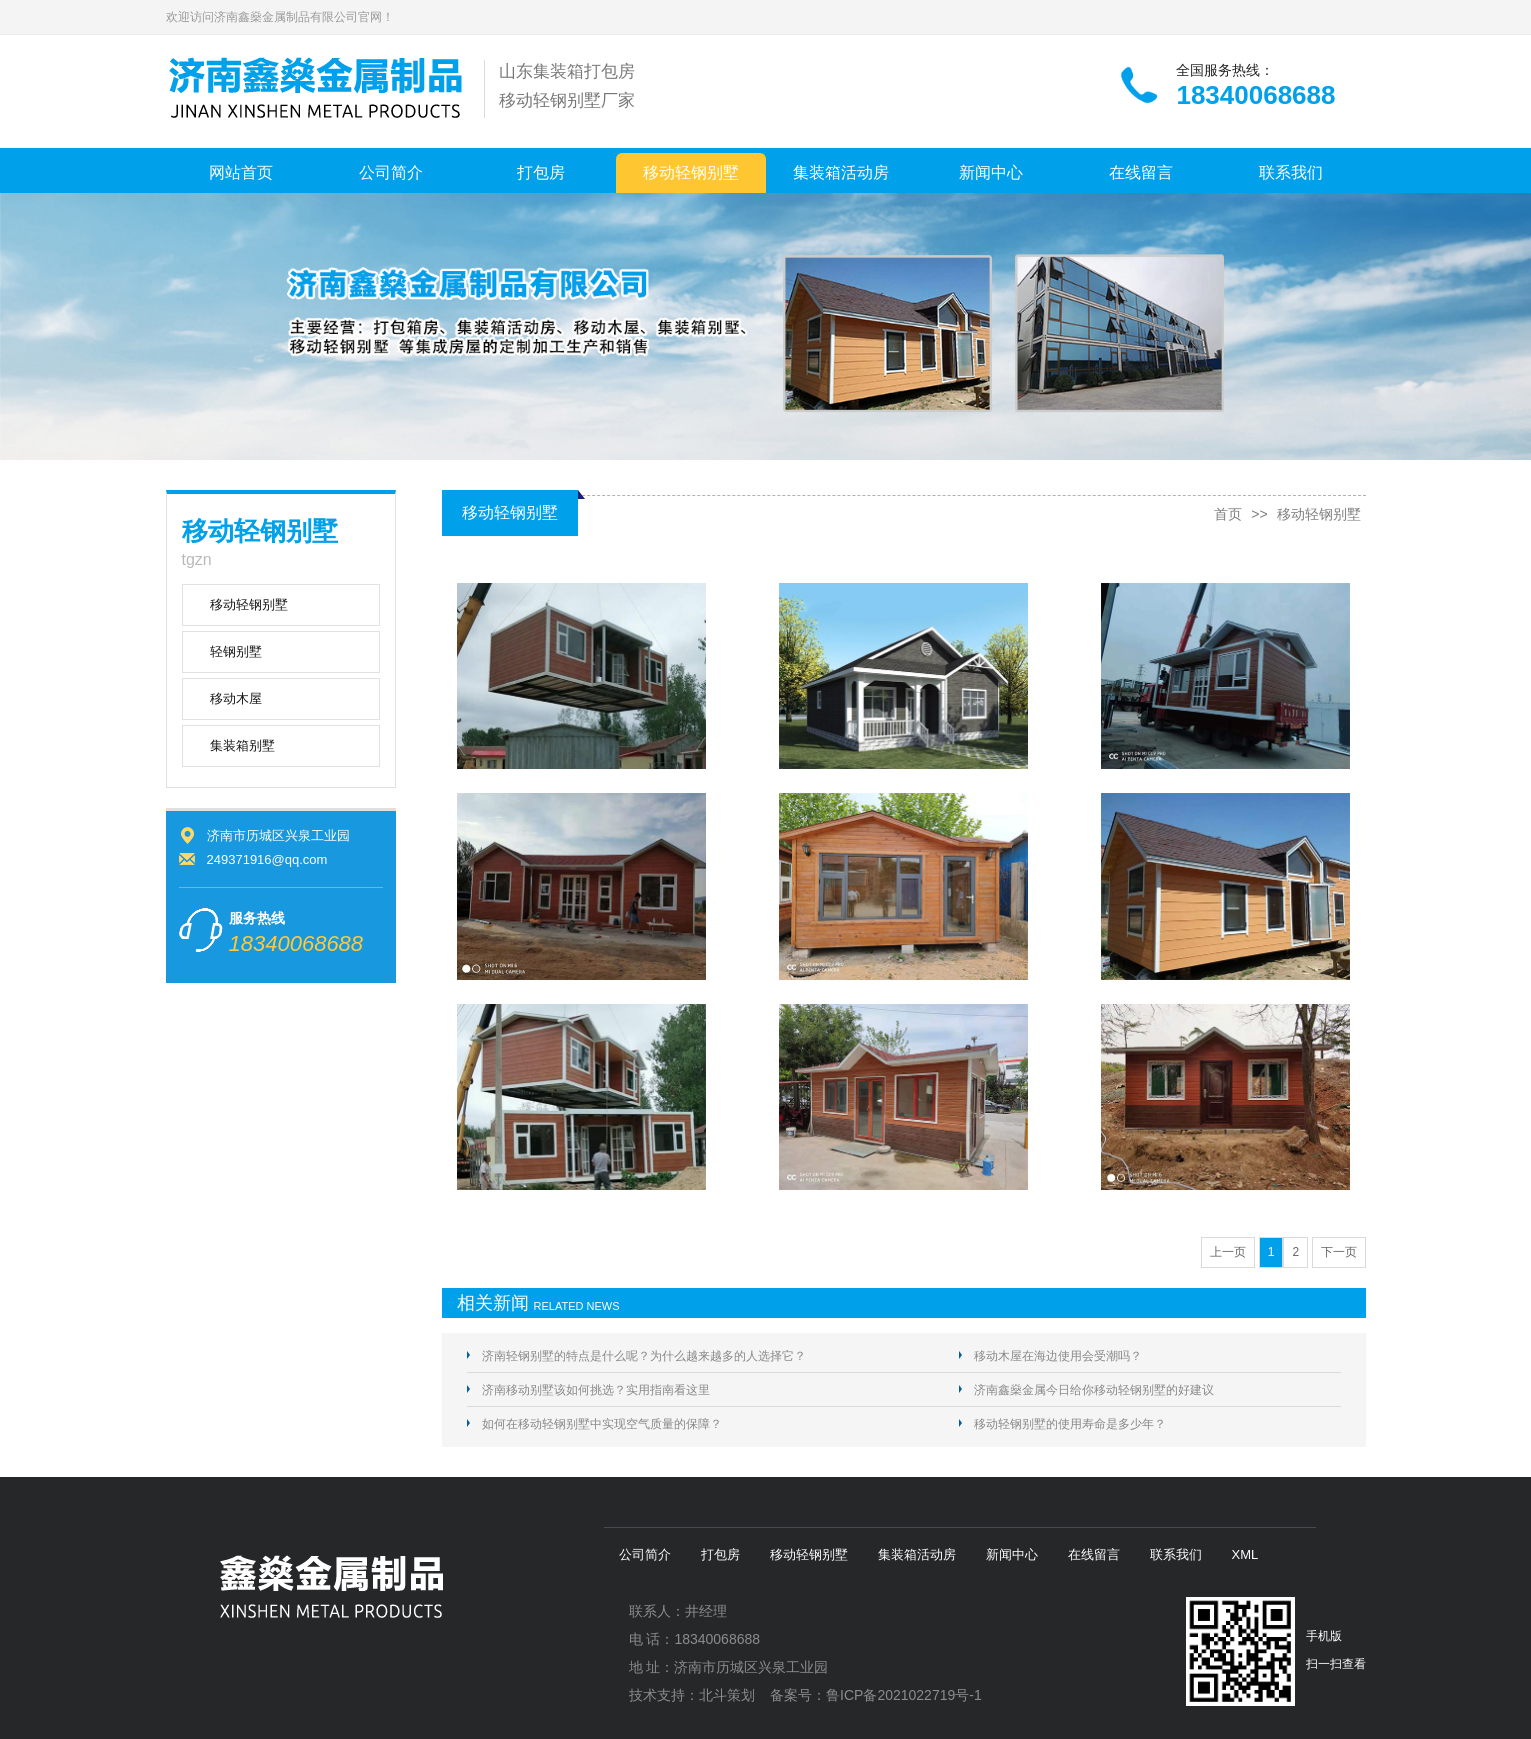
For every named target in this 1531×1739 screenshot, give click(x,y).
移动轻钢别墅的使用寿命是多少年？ (1070, 1424)
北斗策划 (727, 1695)
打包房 (541, 172)
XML (1245, 1554)
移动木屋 (236, 698)
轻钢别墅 (236, 651)
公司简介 (391, 172)
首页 (1228, 514)
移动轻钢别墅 (691, 172)
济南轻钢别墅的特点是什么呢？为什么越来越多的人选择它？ (644, 1356)
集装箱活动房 (841, 172)
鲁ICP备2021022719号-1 (904, 1695)
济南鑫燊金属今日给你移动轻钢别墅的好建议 (1094, 1390)
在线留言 (1141, 172)
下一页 (1339, 1252)
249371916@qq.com (267, 859)
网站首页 (241, 172)
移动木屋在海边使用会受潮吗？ (1058, 1356)
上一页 (1228, 1252)
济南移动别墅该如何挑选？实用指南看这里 (596, 1390)
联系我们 (1291, 172)
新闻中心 (991, 172)
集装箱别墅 (242, 745)
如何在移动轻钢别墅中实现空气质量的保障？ (602, 1424)
